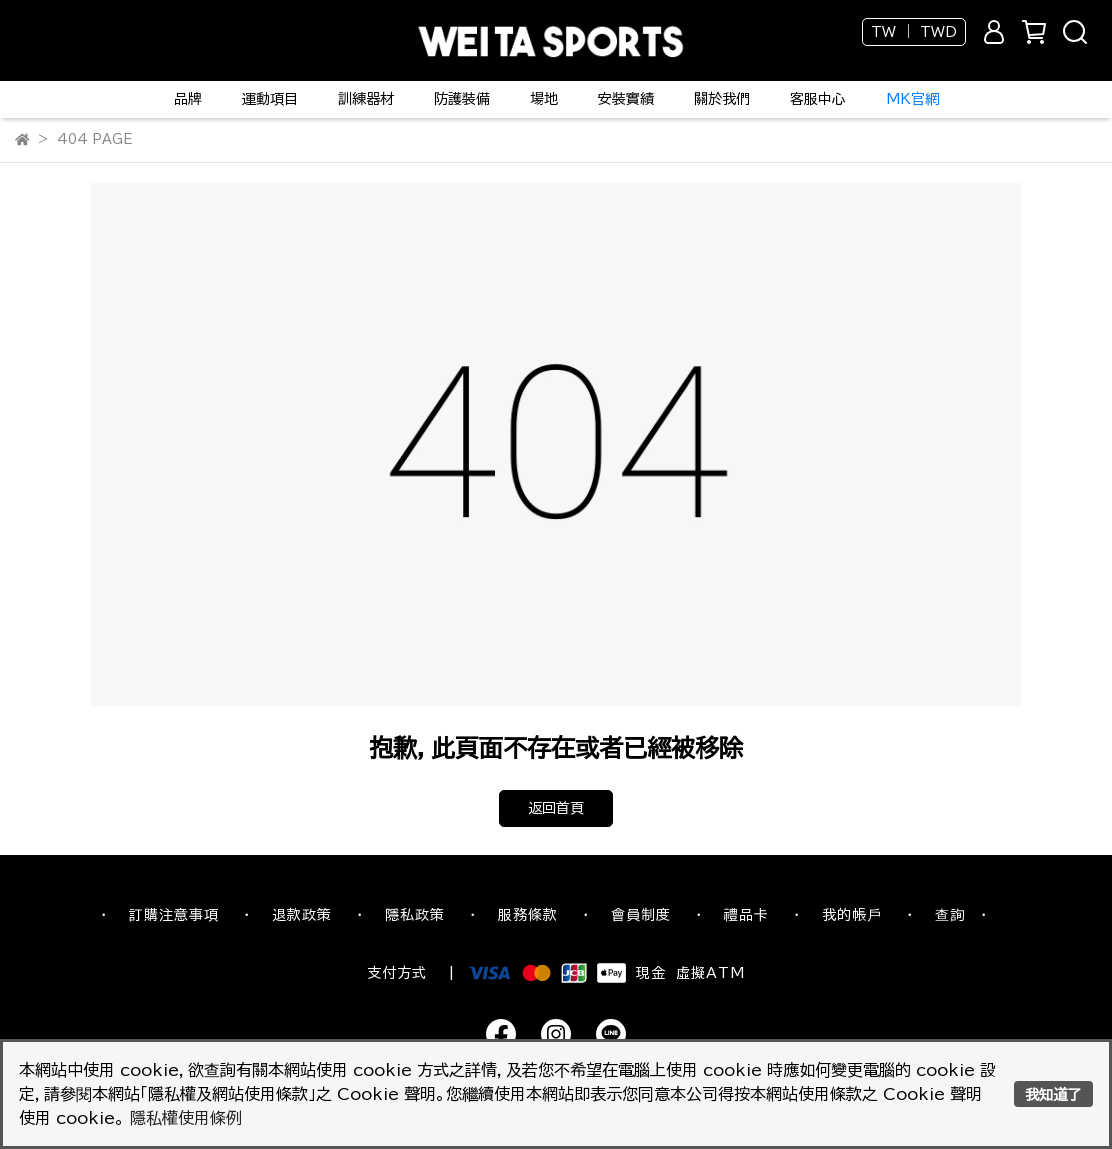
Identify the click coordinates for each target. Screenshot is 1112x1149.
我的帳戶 (852, 915)
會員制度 (641, 915)
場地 (544, 99)
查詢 (950, 915)
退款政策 (302, 915)
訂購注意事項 (174, 915)
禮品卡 (746, 915)
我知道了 (1053, 1094)
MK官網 (912, 99)
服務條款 (528, 915)
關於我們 (722, 99)
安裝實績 (626, 99)
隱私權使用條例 (186, 1118)
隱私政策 (415, 915)
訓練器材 (366, 99)
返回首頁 (556, 808)
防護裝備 (462, 99)
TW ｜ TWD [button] (914, 32)
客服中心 (818, 99)
